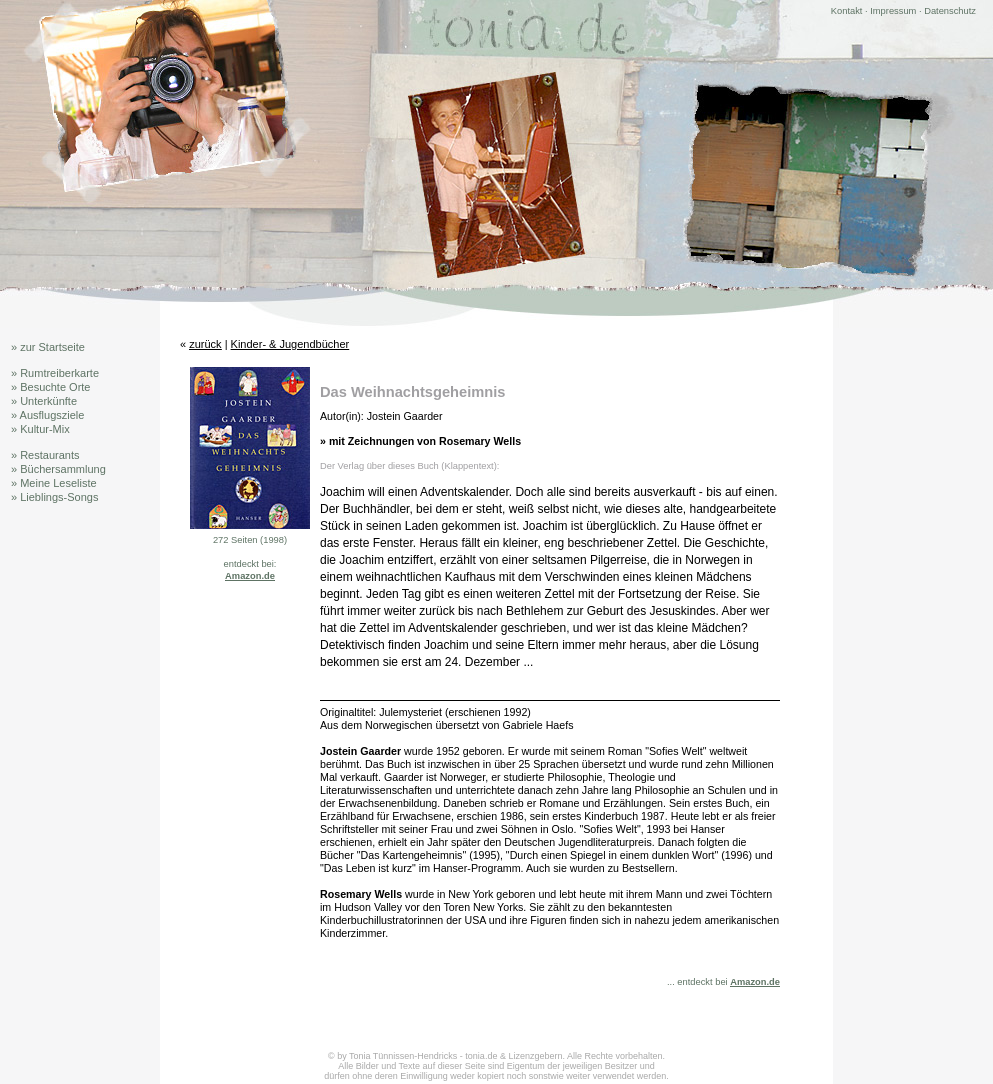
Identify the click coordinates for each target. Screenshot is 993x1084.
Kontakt (847, 11)
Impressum (893, 11)
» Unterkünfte (44, 401)
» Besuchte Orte (51, 387)
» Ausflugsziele (47, 415)
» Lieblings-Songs (54, 497)
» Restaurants (45, 455)
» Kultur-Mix (40, 429)
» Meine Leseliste (54, 483)
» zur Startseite (48, 347)
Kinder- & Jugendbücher (290, 344)
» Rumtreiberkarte (55, 373)
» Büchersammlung (58, 469)
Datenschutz (950, 11)
